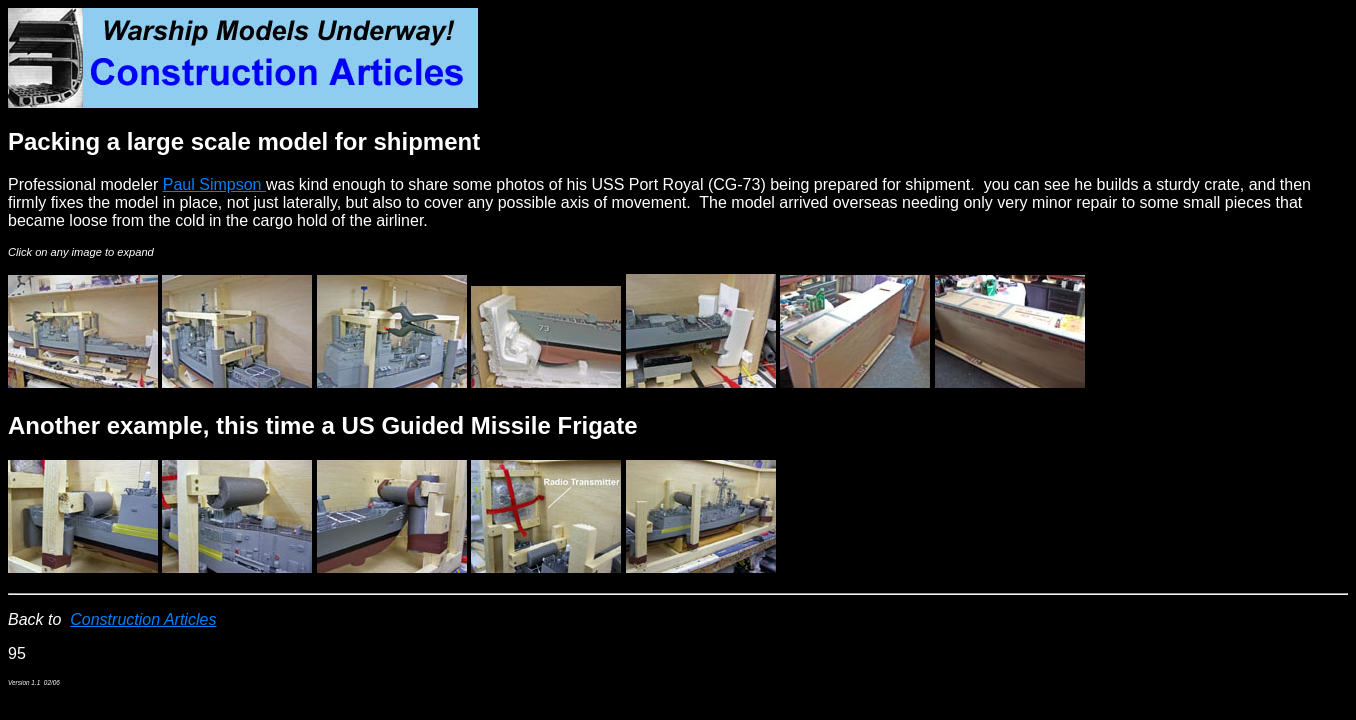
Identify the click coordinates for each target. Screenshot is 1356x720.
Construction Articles (143, 619)
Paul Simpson (214, 184)
